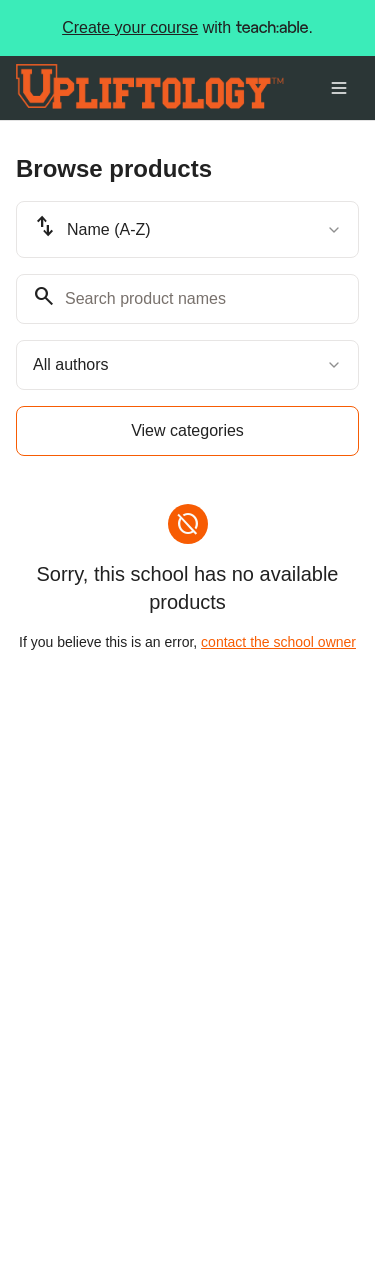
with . (187, 28)
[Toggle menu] (339, 88)
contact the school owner (278, 642)
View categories (187, 430)
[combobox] (187, 229)
